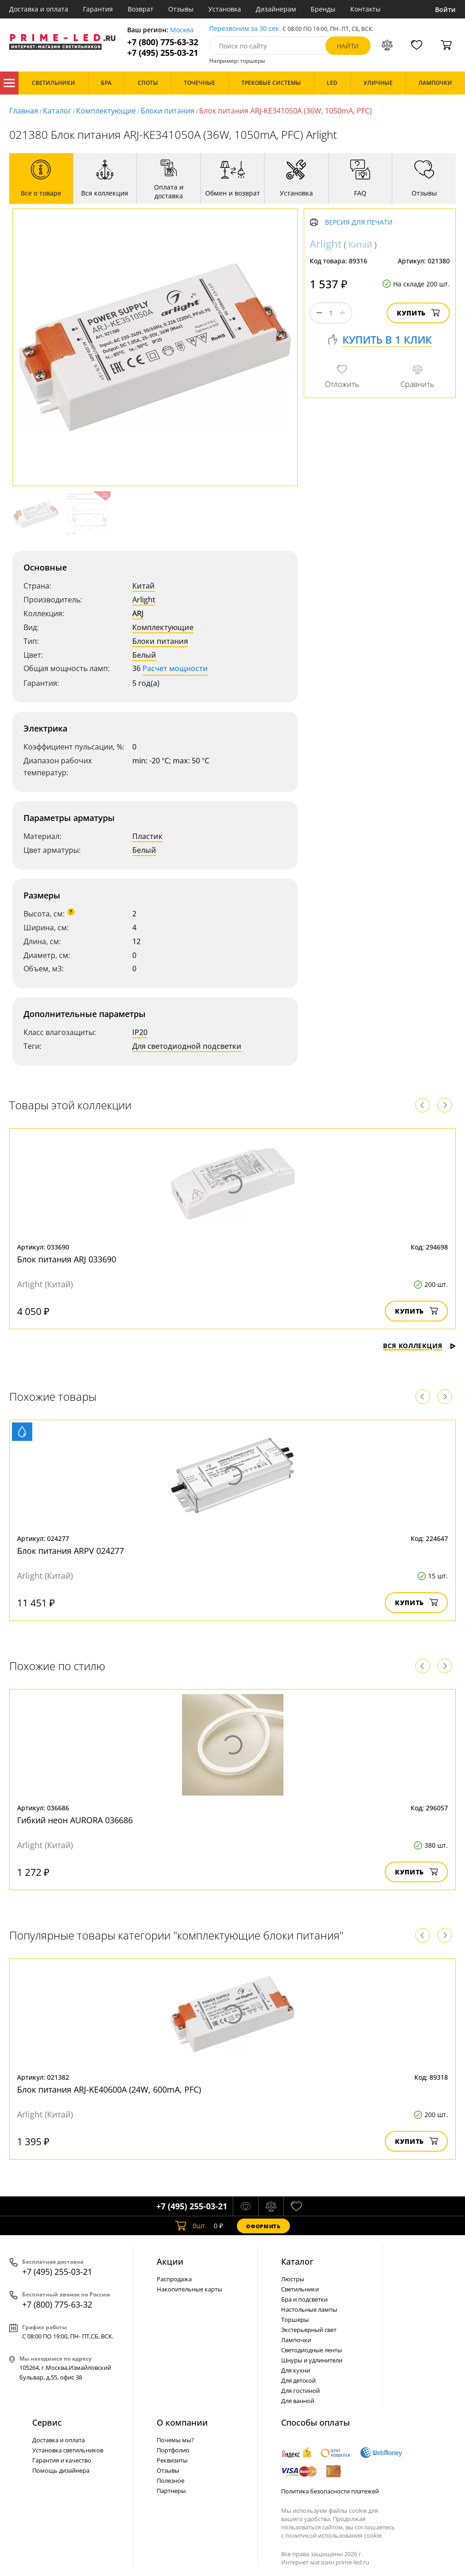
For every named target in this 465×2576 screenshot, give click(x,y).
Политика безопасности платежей (330, 2491)
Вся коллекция (419, 1345)
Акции (170, 2261)
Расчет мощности (175, 668)
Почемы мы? (175, 2440)
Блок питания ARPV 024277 (70, 1550)
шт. (191, 2225)
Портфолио (173, 2450)
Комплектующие (106, 111)
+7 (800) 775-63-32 (162, 42)
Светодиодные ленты (311, 2350)
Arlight (143, 600)
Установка (224, 9)
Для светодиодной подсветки (186, 1046)
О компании (182, 2422)
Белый (144, 655)
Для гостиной (300, 2390)
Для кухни (295, 2370)
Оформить (263, 2226)
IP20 (139, 1032)
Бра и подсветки (304, 2299)
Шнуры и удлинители (311, 2360)
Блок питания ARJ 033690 (66, 1259)
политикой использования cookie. (334, 2535)
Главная (23, 111)
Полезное (170, 2480)
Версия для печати (359, 222)
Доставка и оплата (38, 9)
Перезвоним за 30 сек (244, 29)
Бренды (323, 9)
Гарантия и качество (61, 2460)
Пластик (147, 836)
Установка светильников (67, 2450)
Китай (143, 586)
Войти (445, 9)
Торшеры (295, 2319)
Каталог (9, 83)
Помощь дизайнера (60, 2470)
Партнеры (171, 2491)
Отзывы (181, 9)
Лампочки (296, 2340)
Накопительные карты (189, 2289)
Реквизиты (172, 2460)
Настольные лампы (309, 2309)
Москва (182, 30)
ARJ (138, 613)
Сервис (47, 2422)
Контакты (365, 9)
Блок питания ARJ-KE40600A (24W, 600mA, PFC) (109, 2089)
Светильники (300, 2289)
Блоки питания (167, 111)
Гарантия (98, 9)
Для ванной (297, 2401)
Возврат (140, 9)
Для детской (298, 2380)
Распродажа (174, 2279)
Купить (418, 313)
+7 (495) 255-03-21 (162, 53)
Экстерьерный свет (308, 2330)
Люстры (292, 2279)
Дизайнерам (276, 9)
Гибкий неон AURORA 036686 (75, 1820)
